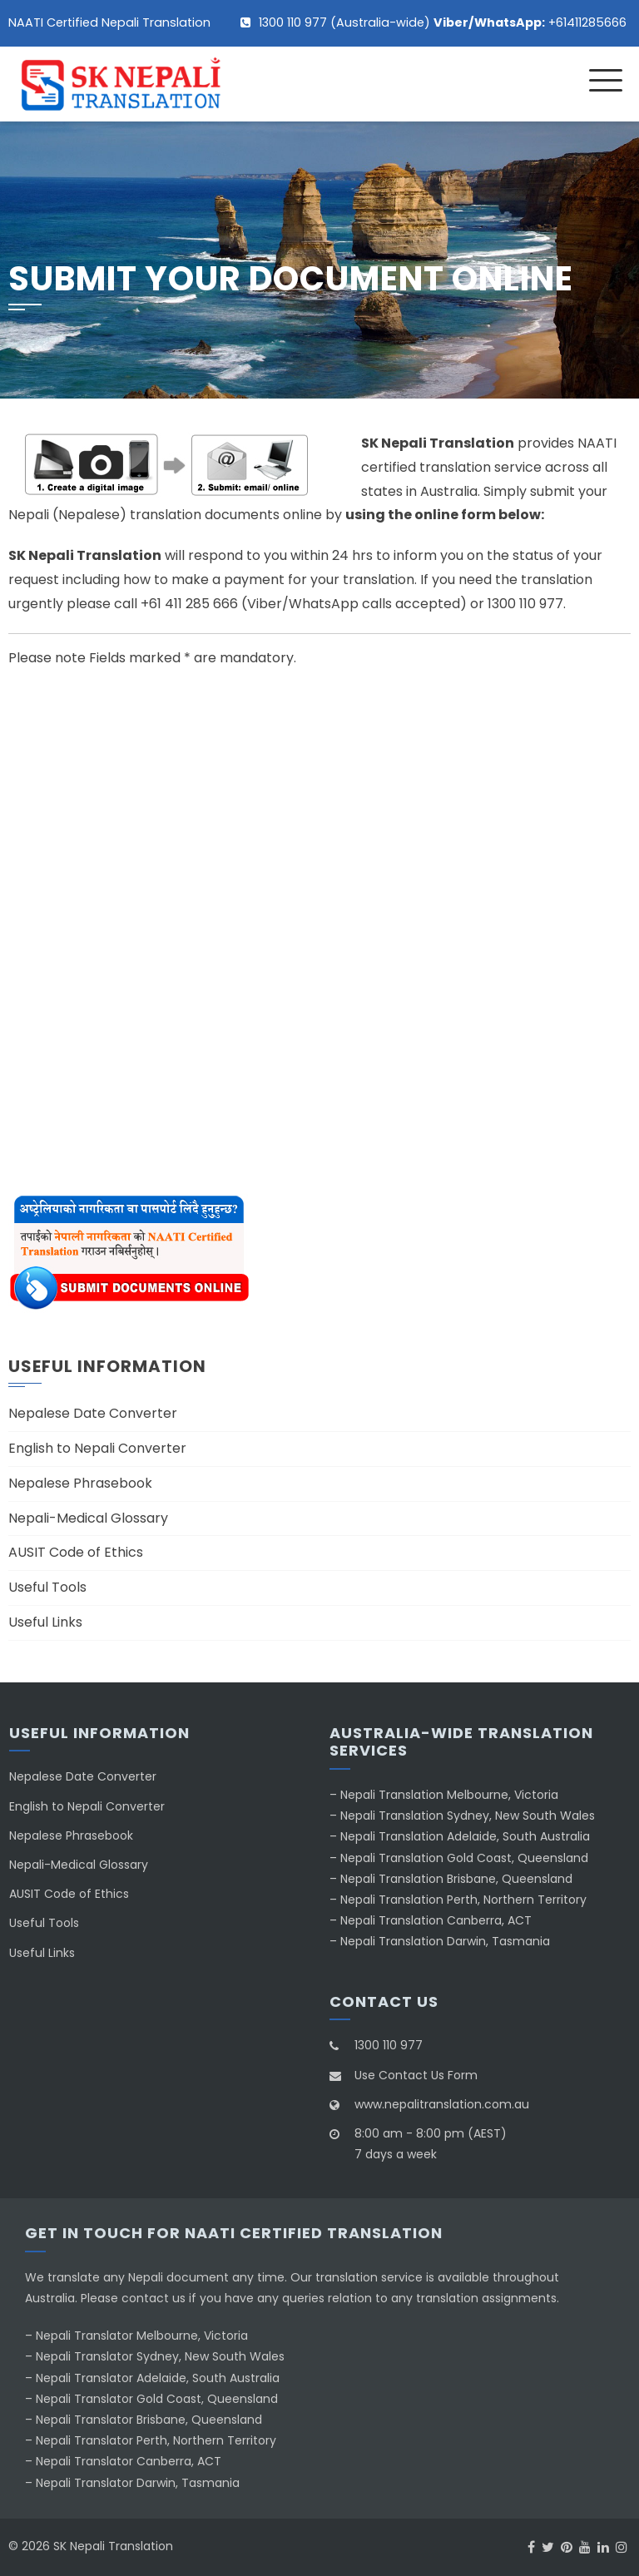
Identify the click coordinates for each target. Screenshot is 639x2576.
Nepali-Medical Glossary (88, 1518)
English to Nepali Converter (97, 1448)
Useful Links (45, 1622)
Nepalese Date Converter (92, 1413)
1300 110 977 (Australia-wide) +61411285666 (443, 22)
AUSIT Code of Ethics (75, 1552)
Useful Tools (47, 1587)
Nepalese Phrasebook (80, 1483)
